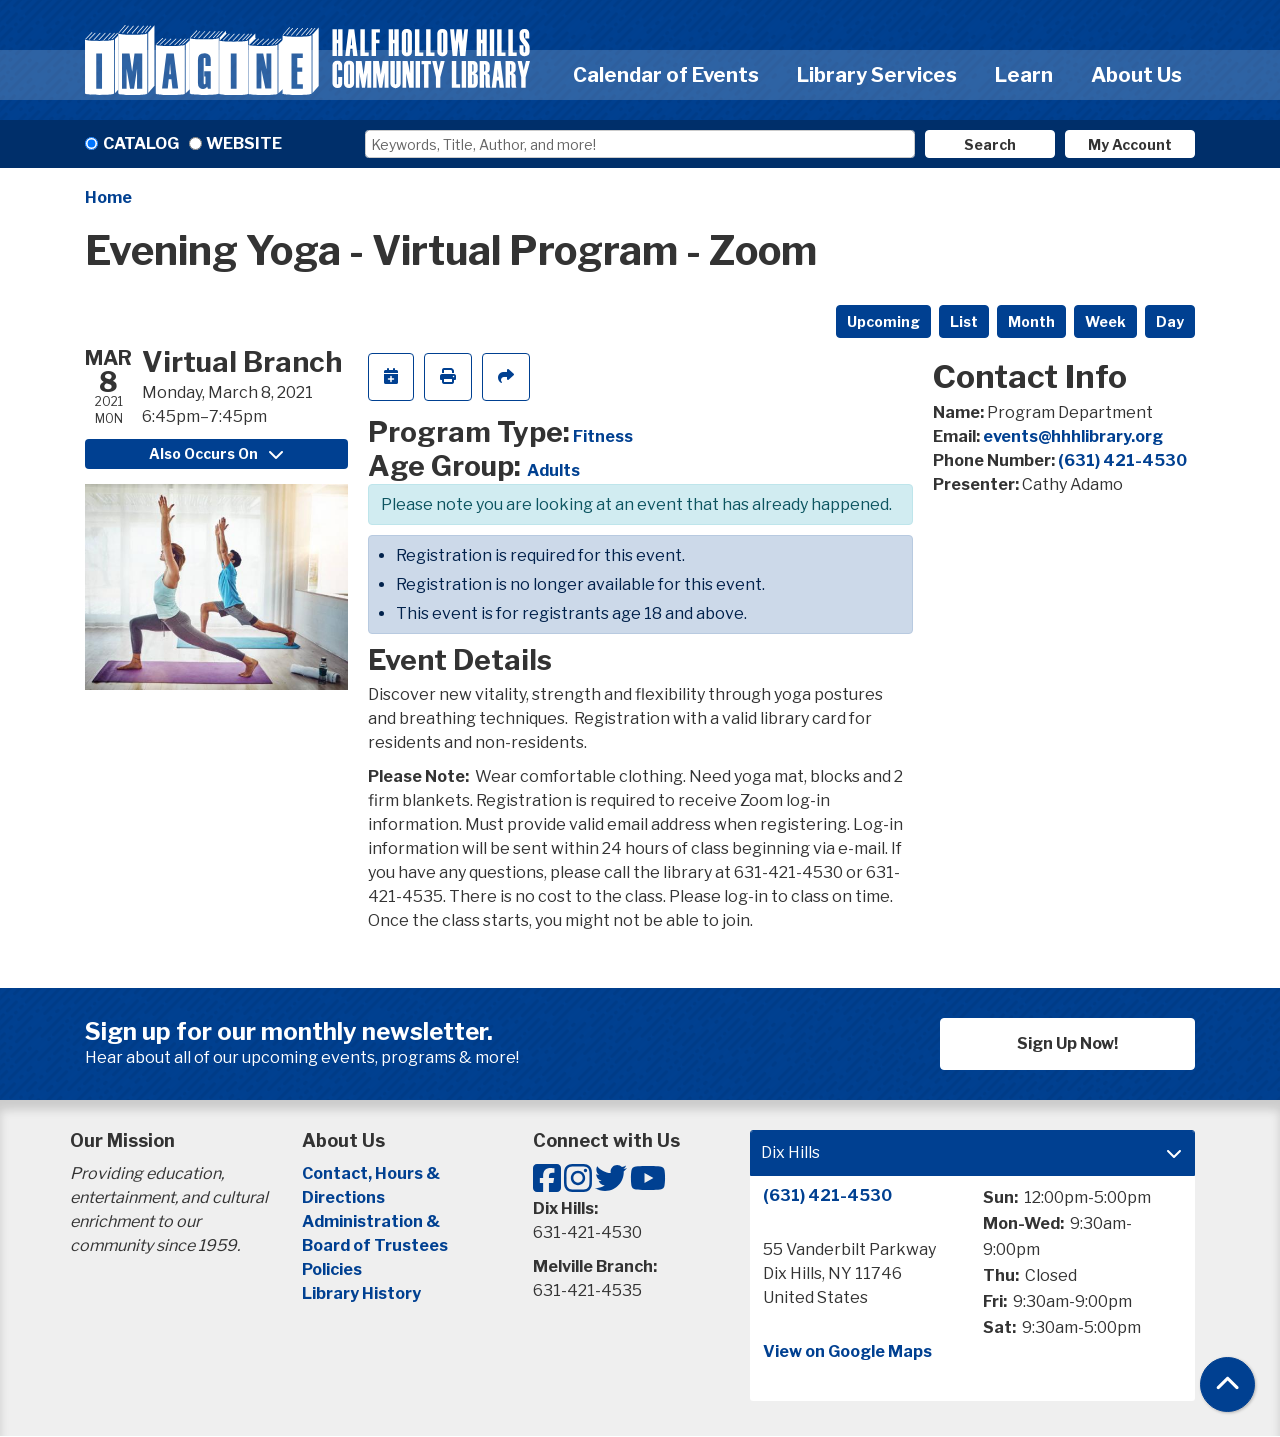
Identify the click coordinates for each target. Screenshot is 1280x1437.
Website (244, 143)
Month (1031, 321)
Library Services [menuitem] (877, 75)
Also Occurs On (216, 453)
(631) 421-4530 (1122, 460)
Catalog (141, 143)
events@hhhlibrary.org (1073, 436)
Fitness (603, 436)
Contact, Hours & (372, 1173)
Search (990, 144)
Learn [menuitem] (1024, 75)
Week (1105, 321)
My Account (1130, 144)
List (964, 321)
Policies (332, 1269)
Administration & (372, 1221)
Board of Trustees (375, 1245)
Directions (343, 1197)
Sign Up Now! (1067, 1043)
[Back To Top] (1227, 1384)
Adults (553, 470)
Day (1170, 321)
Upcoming (883, 321)
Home (108, 197)
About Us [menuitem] (1136, 75)
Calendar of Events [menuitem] (666, 75)
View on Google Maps (847, 1351)
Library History (361, 1293)
